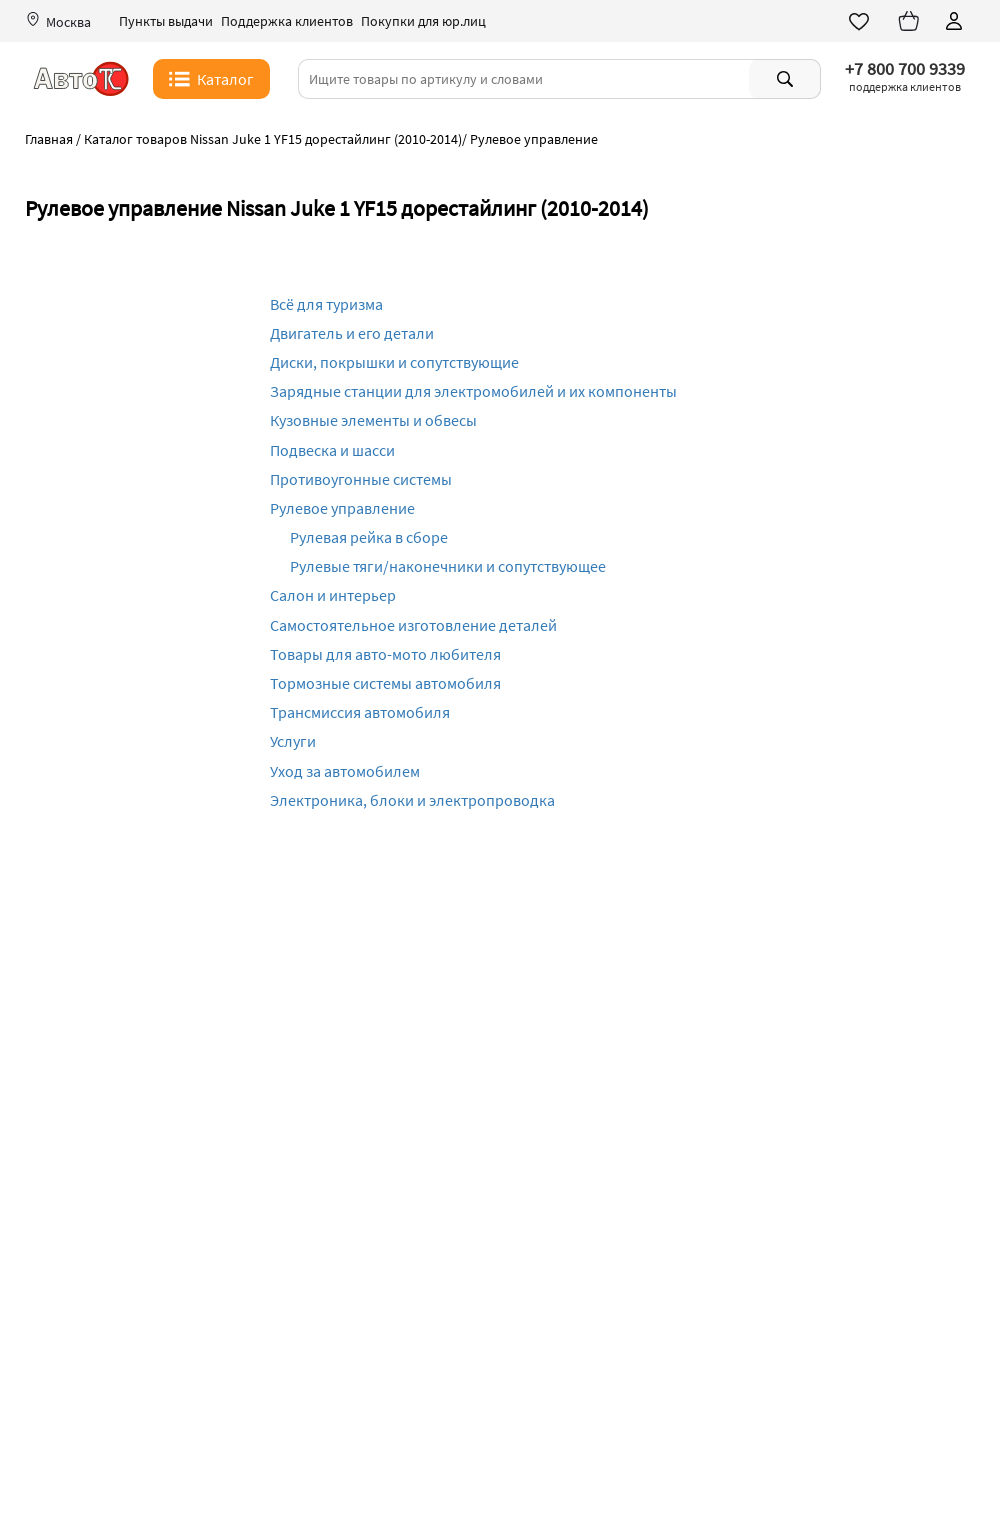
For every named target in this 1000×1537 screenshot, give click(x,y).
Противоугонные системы (361, 479)
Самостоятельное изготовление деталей (413, 625)
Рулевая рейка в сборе (369, 537)
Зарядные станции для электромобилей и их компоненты (473, 391)
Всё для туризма (326, 304)
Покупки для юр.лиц (423, 21)
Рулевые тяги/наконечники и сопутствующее (448, 566)
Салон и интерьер (333, 595)
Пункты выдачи (166, 21)
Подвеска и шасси (332, 450)
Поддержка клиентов (287, 21)
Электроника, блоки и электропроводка (412, 800)
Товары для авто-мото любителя (385, 654)
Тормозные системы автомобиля (385, 683)
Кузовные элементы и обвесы (373, 420)
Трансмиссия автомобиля (360, 712)
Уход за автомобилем (345, 771)
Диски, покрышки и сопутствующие (394, 362)
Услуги (293, 741)
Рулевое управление (342, 508)
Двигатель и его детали (352, 333)
